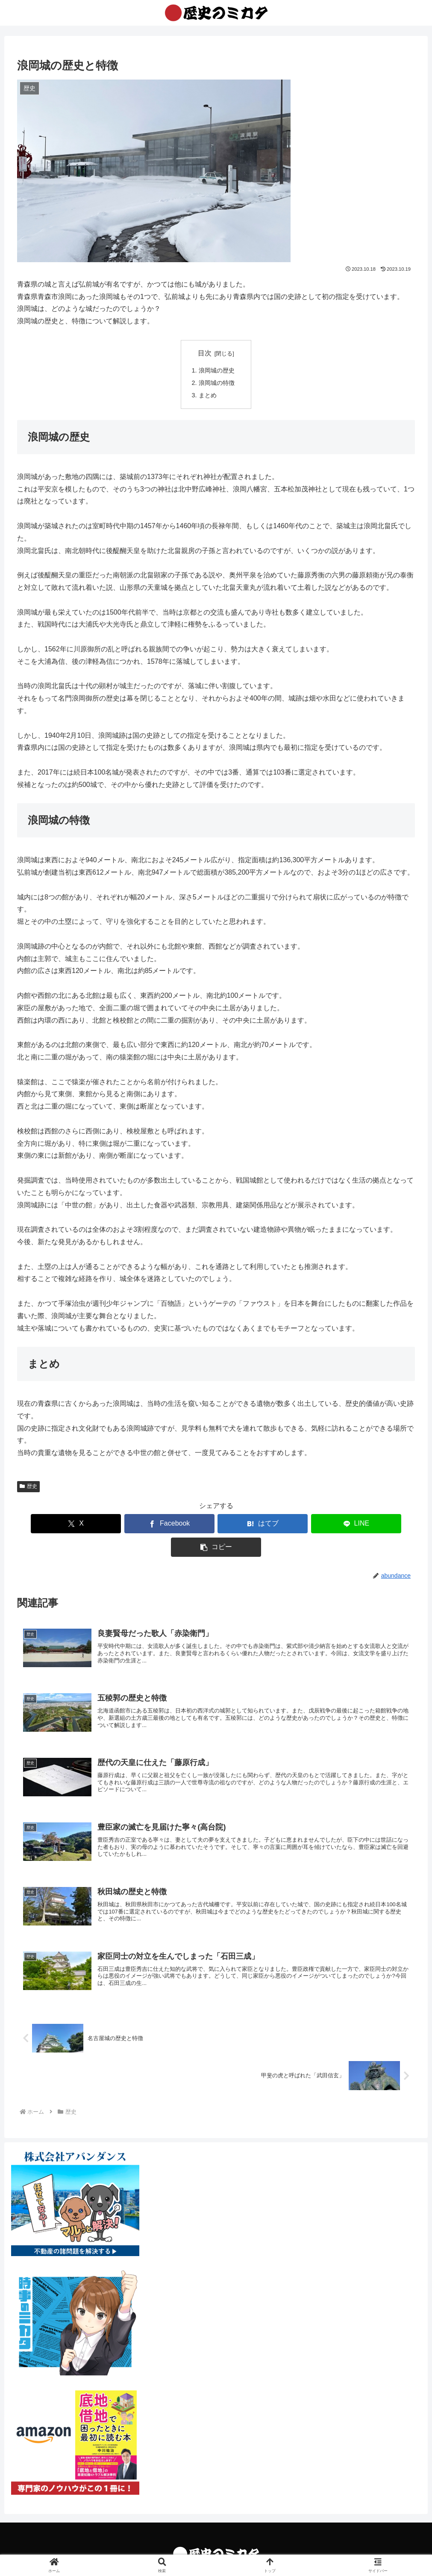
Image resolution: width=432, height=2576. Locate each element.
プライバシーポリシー (216, 2549)
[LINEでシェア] (282, 1523)
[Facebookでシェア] (149, 1523)
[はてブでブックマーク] (216, 1523)
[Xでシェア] (82, 1523)
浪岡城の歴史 (217, 370)
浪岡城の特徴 (217, 382)
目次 (205, 353)
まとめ (208, 395)
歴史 (28, 1486)
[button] (350, 1523)
